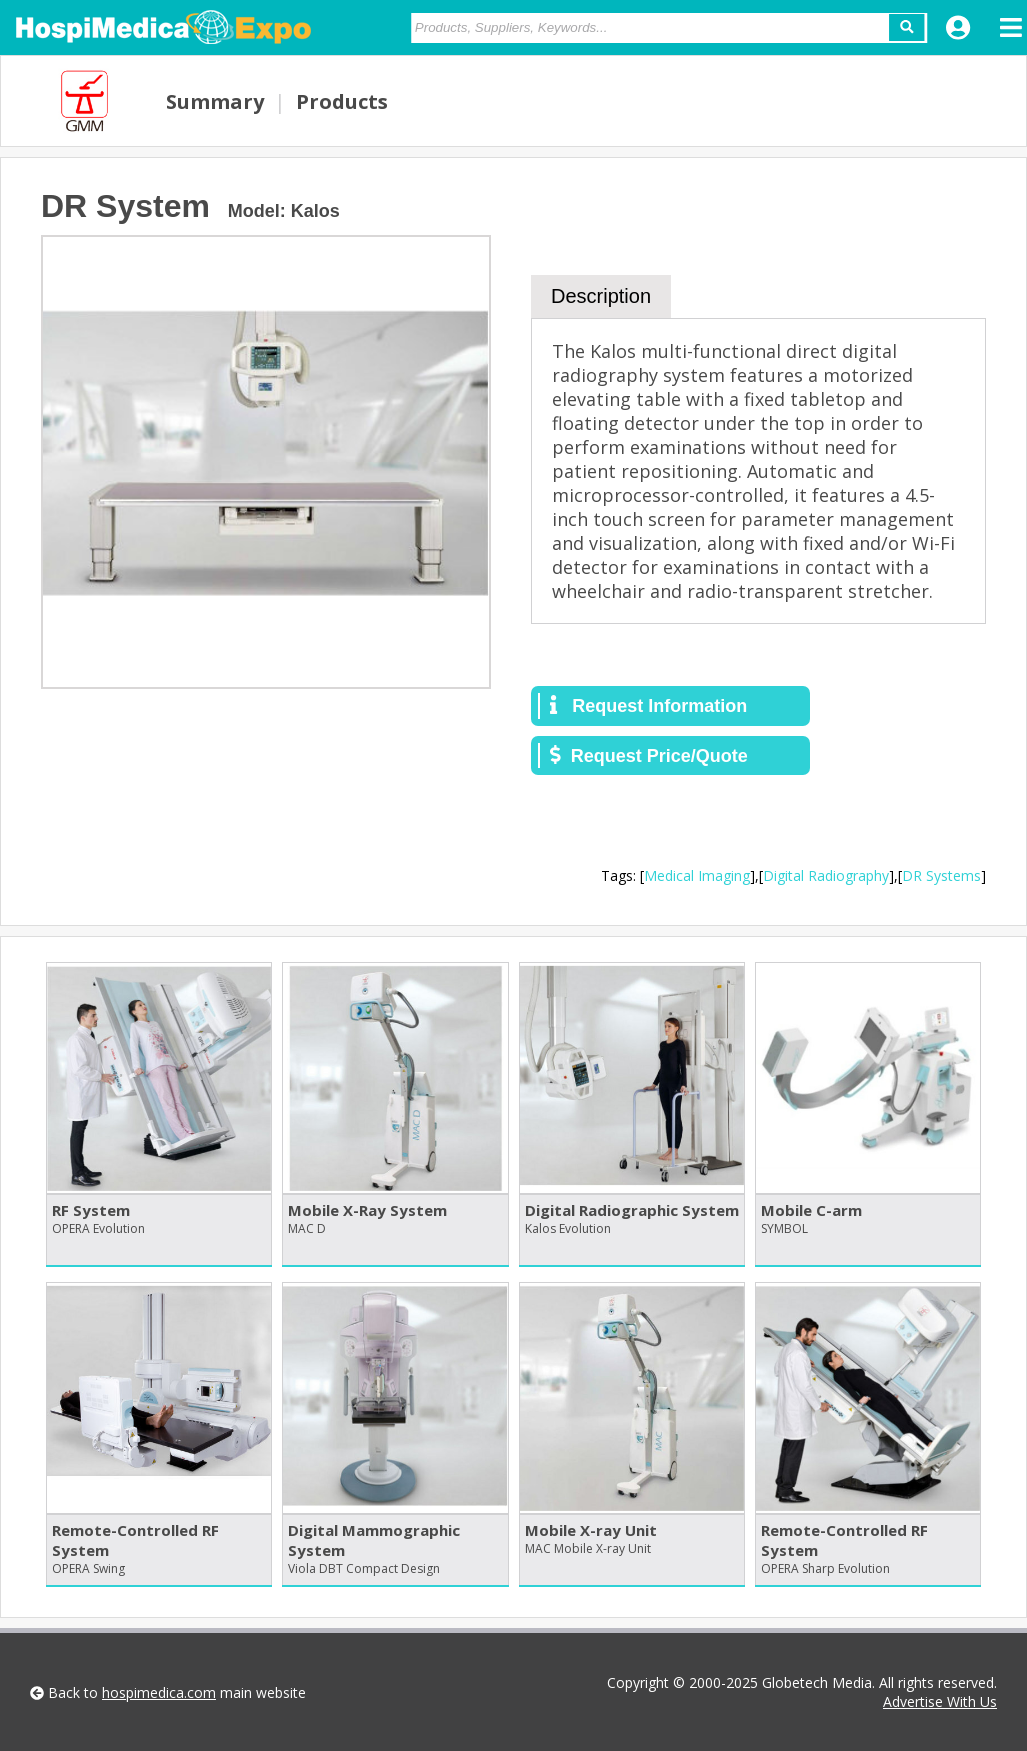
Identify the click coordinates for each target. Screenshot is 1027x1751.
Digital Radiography (826, 875)
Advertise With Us (940, 1701)
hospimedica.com (159, 1692)
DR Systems (941, 875)
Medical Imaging (697, 875)
